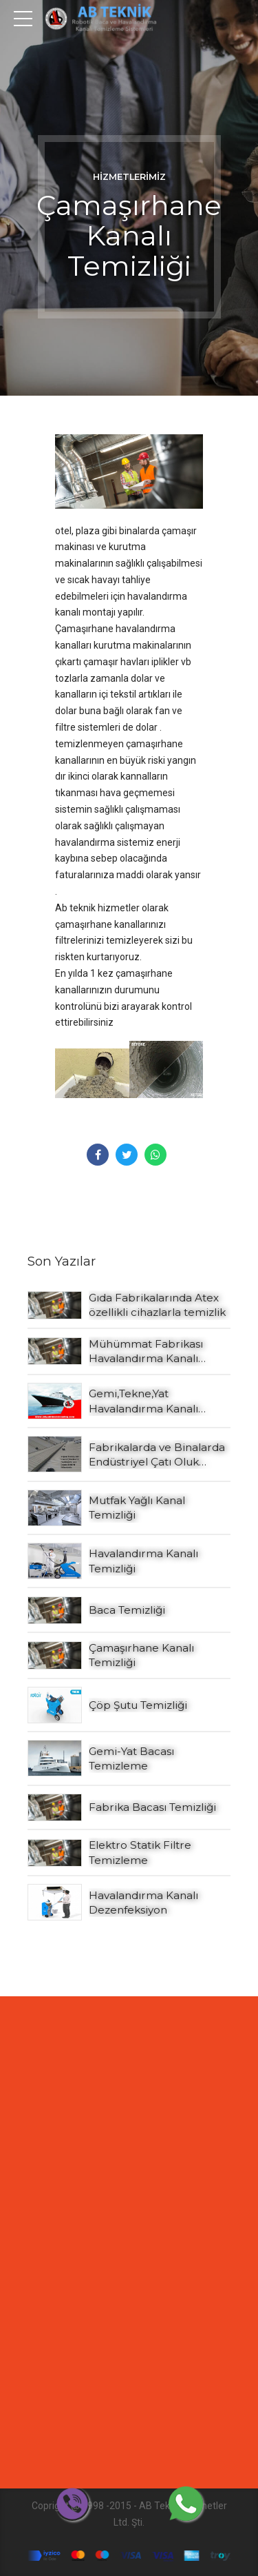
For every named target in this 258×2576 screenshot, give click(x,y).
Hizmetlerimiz (129, 177)
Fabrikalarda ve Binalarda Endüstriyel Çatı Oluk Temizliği (157, 1455)
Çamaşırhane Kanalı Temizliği (141, 1655)
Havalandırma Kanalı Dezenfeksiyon (143, 1902)
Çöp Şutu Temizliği (138, 1705)
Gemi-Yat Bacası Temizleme (131, 1758)
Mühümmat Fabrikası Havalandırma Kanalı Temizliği (146, 1351)
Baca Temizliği (127, 1609)
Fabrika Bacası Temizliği (152, 1807)
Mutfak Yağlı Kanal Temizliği (137, 1507)
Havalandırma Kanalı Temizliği (143, 1560)
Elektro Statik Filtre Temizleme (140, 1852)
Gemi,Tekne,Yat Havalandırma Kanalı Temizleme (143, 1401)
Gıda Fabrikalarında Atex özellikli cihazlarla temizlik (157, 1305)
